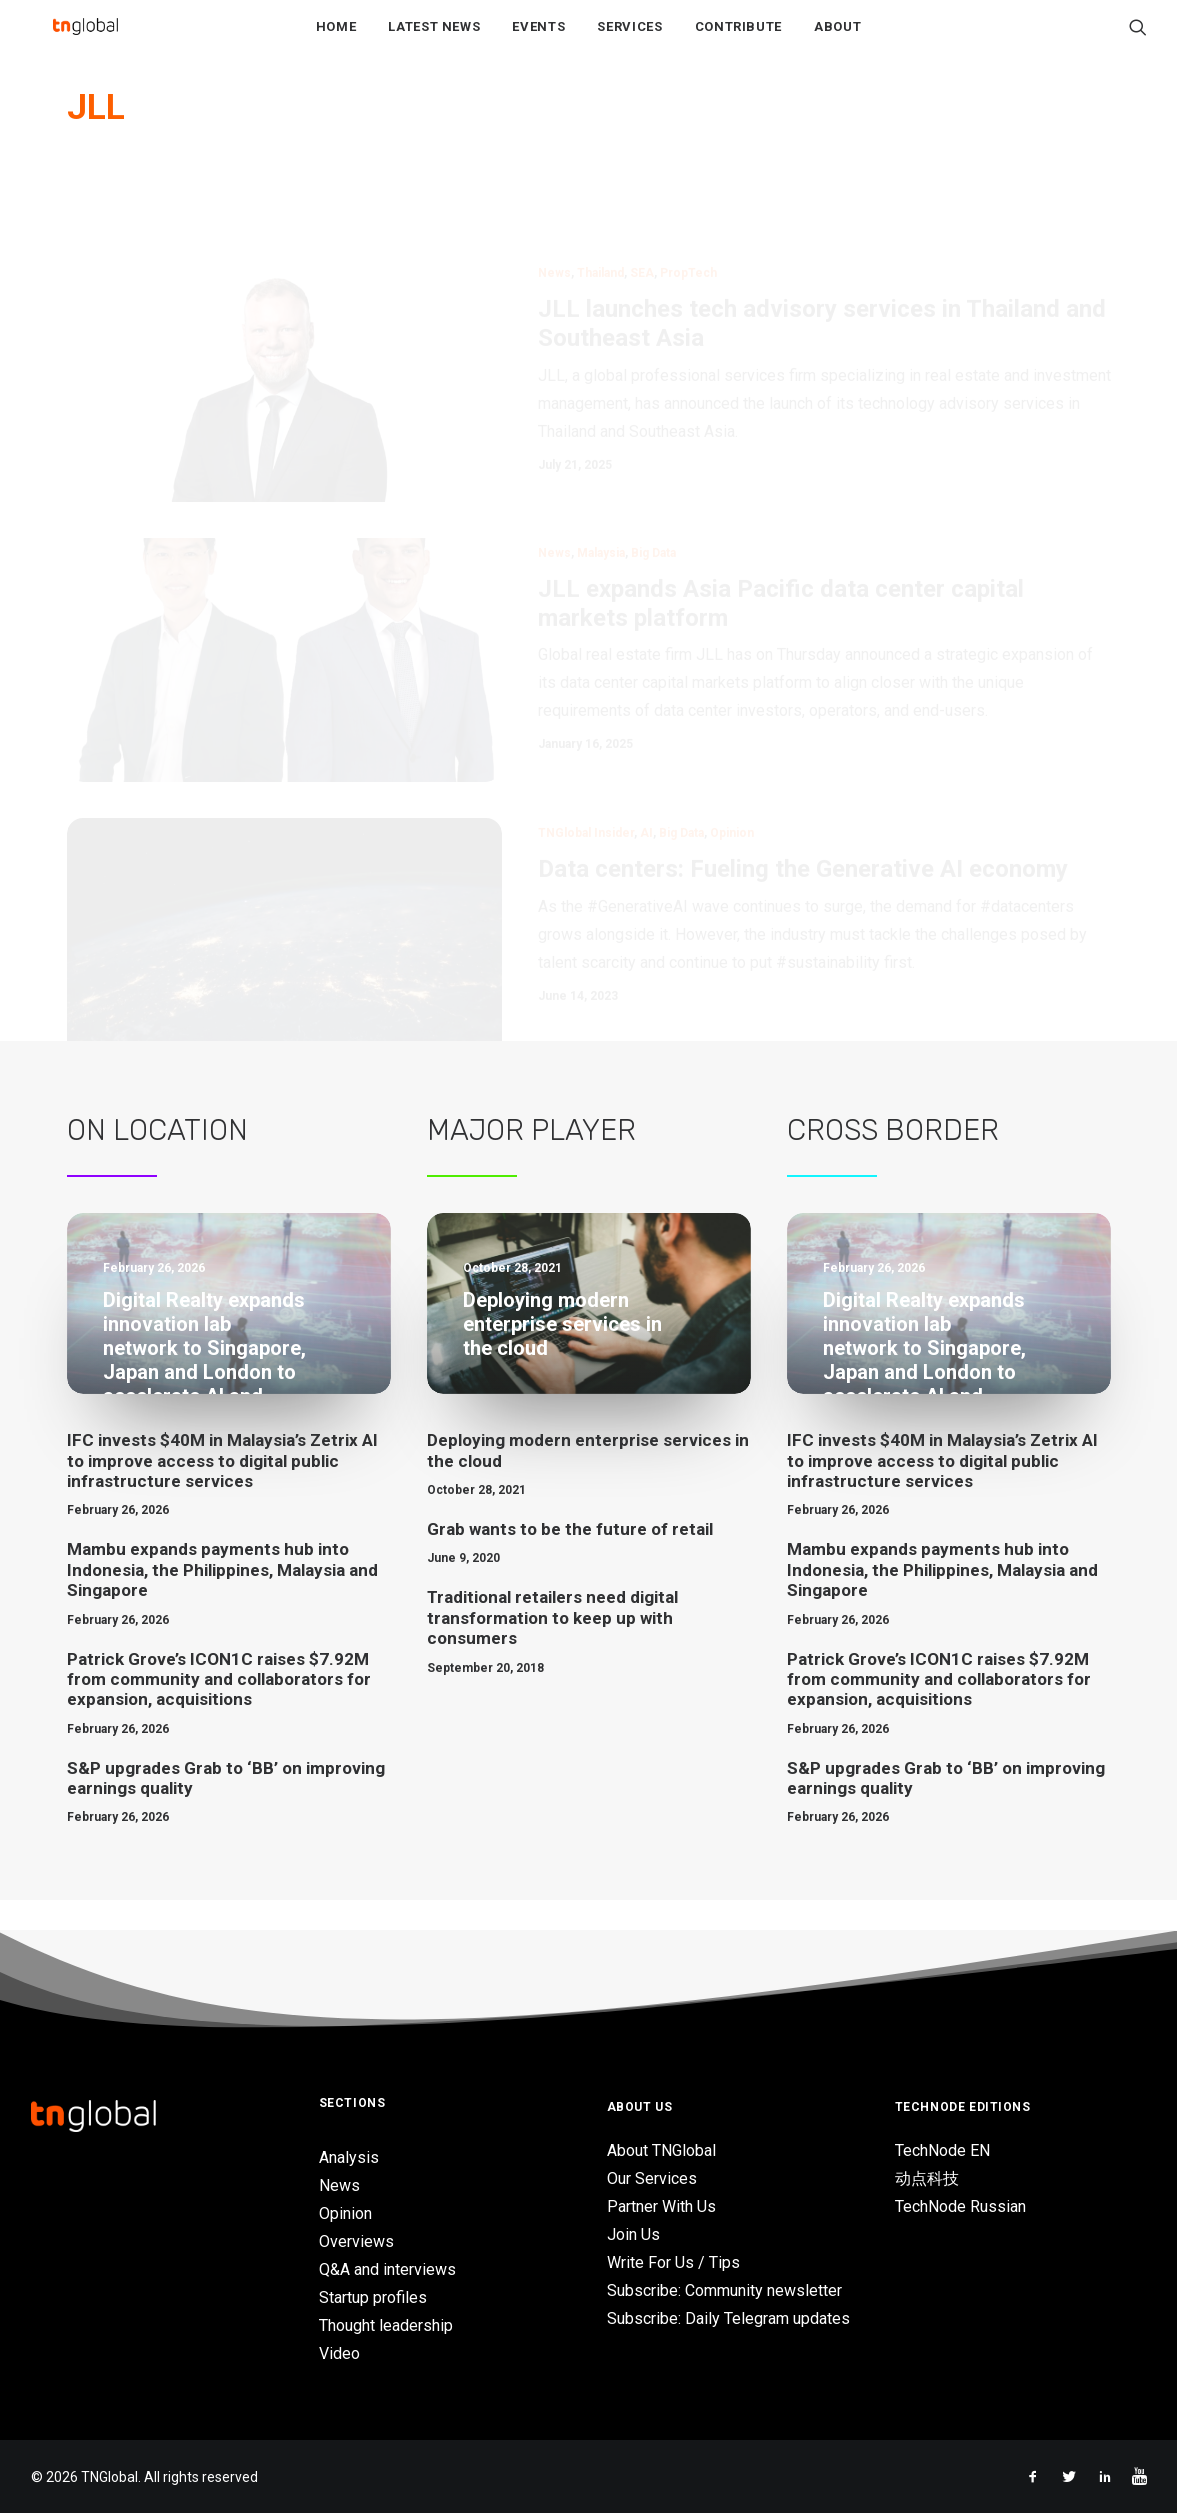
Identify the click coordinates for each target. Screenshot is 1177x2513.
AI (646, 770)
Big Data (653, 490)
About (837, 41)
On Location (157, 1160)
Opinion (732, 770)
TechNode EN (942, 2150)
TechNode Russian (960, 2206)
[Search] (1138, 41)
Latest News (434, 41)
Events (538, 41)
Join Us (633, 2234)
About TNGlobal (661, 2150)
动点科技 (927, 2178)
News (554, 210)
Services (629, 41)
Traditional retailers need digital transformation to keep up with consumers (552, 1647)
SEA (642, 210)
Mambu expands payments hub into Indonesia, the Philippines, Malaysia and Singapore (222, 1599)
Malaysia (601, 490)
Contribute (739, 41)
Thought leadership (386, 2325)
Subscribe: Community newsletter (724, 2290)
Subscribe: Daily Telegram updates (728, 2318)
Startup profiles (373, 2297)
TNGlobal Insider (586, 770)
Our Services (652, 2178)
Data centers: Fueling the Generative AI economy (803, 806)
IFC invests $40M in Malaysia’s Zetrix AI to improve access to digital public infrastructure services (222, 1490)
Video (339, 2353)
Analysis (349, 2157)
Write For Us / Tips (673, 2262)
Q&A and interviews (387, 2269)
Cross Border (893, 1160)
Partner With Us (661, 2206)
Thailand (600, 210)
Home (336, 41)
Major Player (531, 1160)
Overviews (356, 2241)
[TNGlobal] (86, 41)
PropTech (688, 210)
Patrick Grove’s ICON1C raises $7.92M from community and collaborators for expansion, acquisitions (219, 1708)
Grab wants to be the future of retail (570, 1559)
